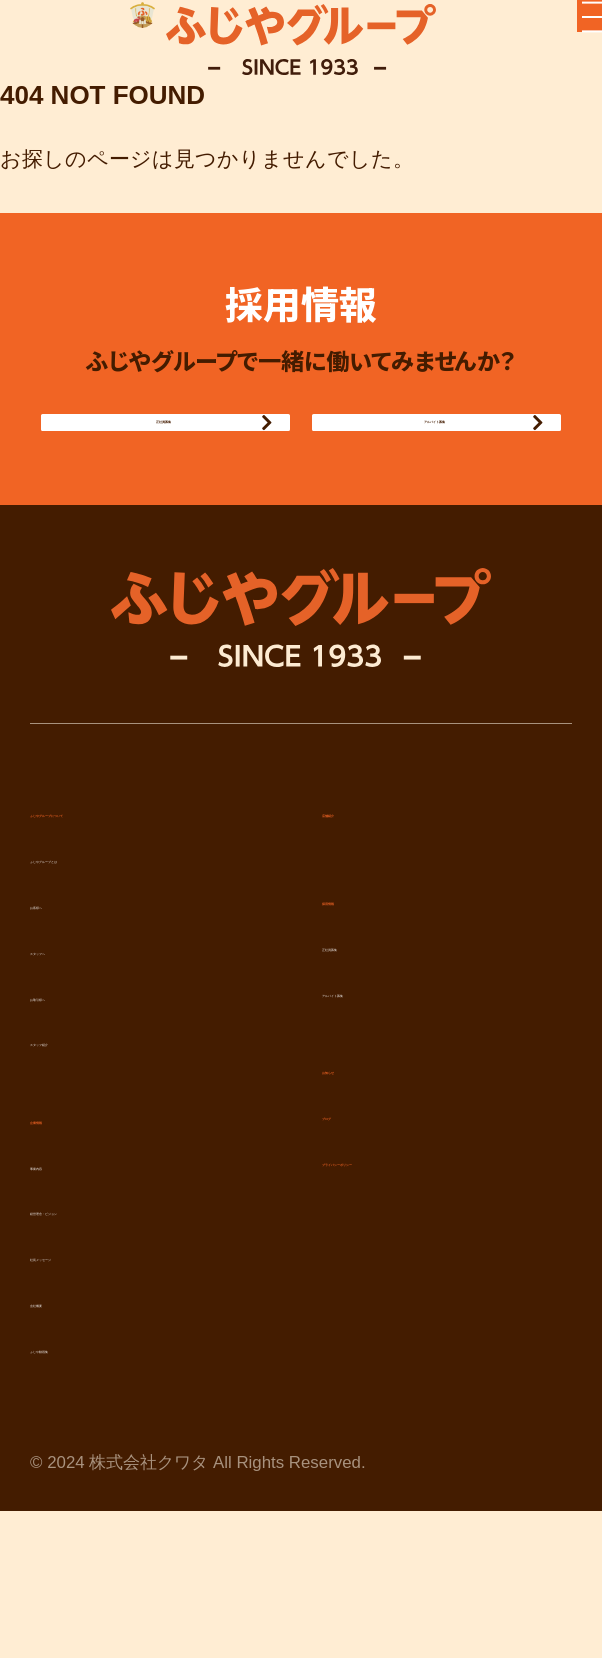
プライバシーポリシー (431, 1264)
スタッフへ (85, 1053)
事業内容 (72, 1268)
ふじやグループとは (128, 961)
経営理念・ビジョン (126, 1313)
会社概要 (72, 1405)
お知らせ (365, 1172)
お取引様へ (83, 1099)
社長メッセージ (105, 1359)
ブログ (355, 1218)
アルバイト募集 (420, 483)
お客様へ (73, 1007)
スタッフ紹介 (95, 1144)
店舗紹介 (364, 915)
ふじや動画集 (94, 1451)
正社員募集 (149, 483)
